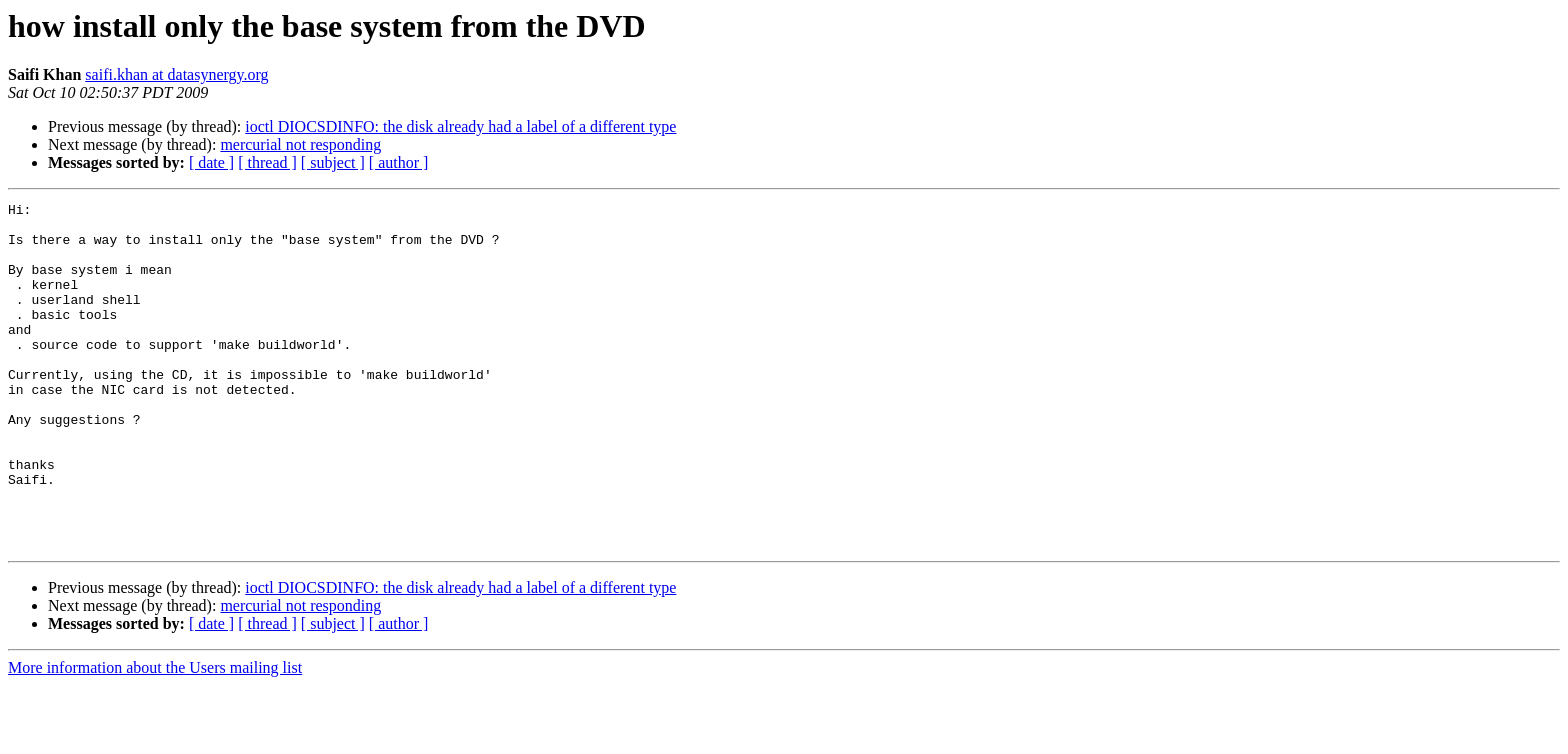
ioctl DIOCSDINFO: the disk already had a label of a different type (460, 126)
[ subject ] (333, 162)
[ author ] (399, 162)
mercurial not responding (300, 144)
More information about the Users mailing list (155, 736)
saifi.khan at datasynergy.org (176, 74)
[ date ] (211, 162)
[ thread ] (267, 162)
